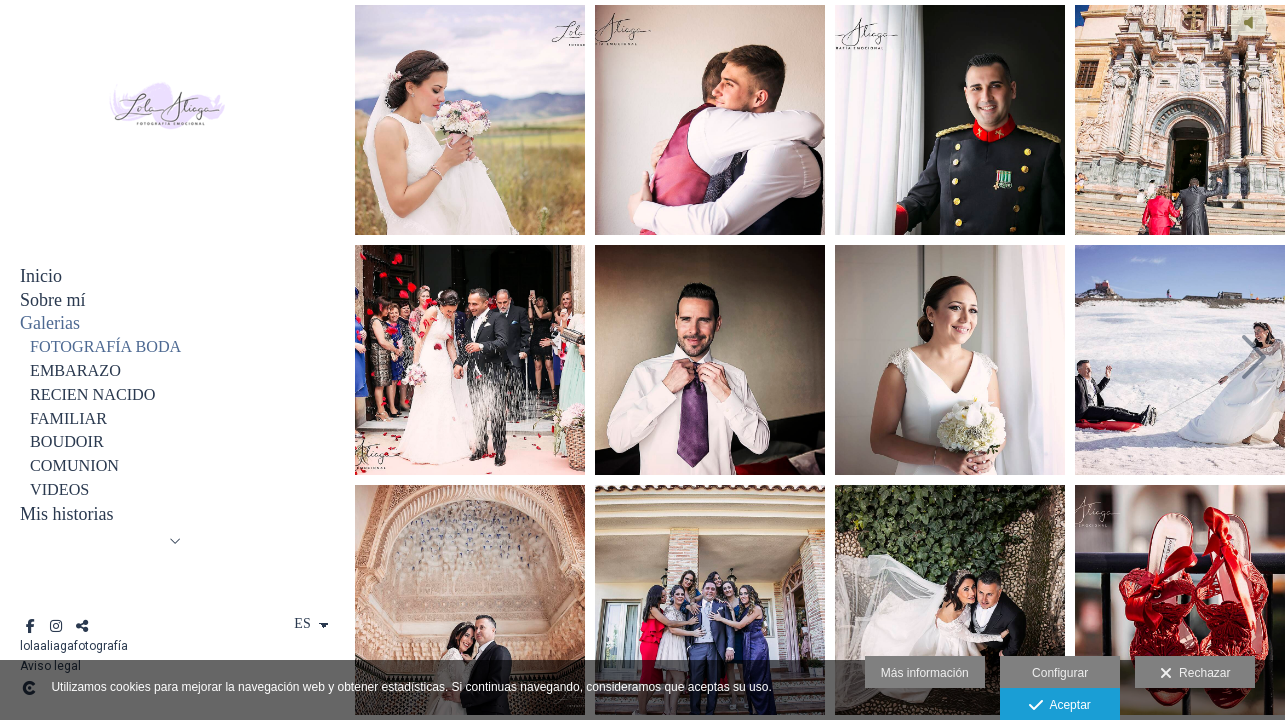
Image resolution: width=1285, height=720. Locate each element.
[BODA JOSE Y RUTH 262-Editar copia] (950, 120)
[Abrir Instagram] (56, 626)
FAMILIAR (68, 419)
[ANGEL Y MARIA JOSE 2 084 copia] (470, 360)
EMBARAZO (75, 371)
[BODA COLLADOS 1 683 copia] (950, 360)
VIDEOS (59, 490)
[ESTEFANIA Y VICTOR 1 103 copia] (710, 360)
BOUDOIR (67, 442)
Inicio (41, 276)
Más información (925, 673)
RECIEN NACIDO (92, 395)
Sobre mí (53, 300)
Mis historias (67, 514)
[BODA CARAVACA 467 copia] (710, 600)
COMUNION (74, 466)
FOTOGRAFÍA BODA (105, 347)
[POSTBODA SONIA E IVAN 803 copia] (470, 600)
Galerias (50, 323)
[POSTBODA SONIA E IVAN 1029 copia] (950, 600)
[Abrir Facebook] (30, 626)
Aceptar (1059, 706)
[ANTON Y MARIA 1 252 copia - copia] (710, 120)
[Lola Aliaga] (165, 189)
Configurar (1060, 673)
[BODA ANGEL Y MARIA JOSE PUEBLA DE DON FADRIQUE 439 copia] (470, 120)
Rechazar (1195, 674)
